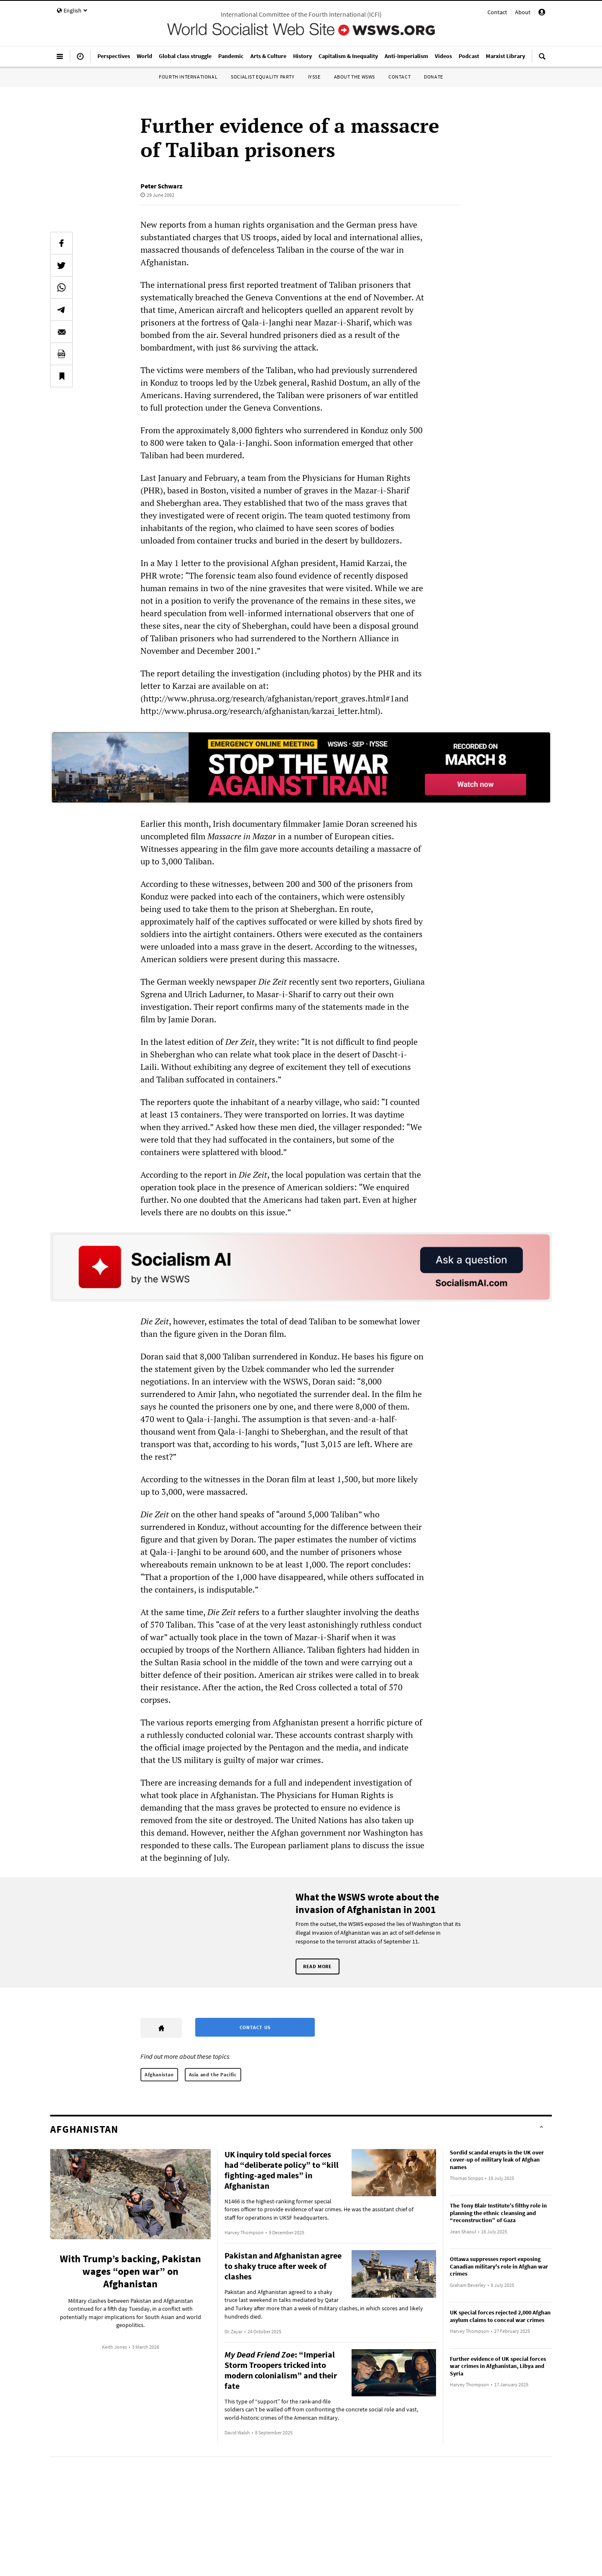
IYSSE (314, 77)
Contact (497, 12)
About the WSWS (354, 77)
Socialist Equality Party (262, 77)
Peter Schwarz (161, 186)
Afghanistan (159, 2074)
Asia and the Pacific (213, 2074)
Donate (433, 77)
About (523, 12)
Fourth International (188, 77)
